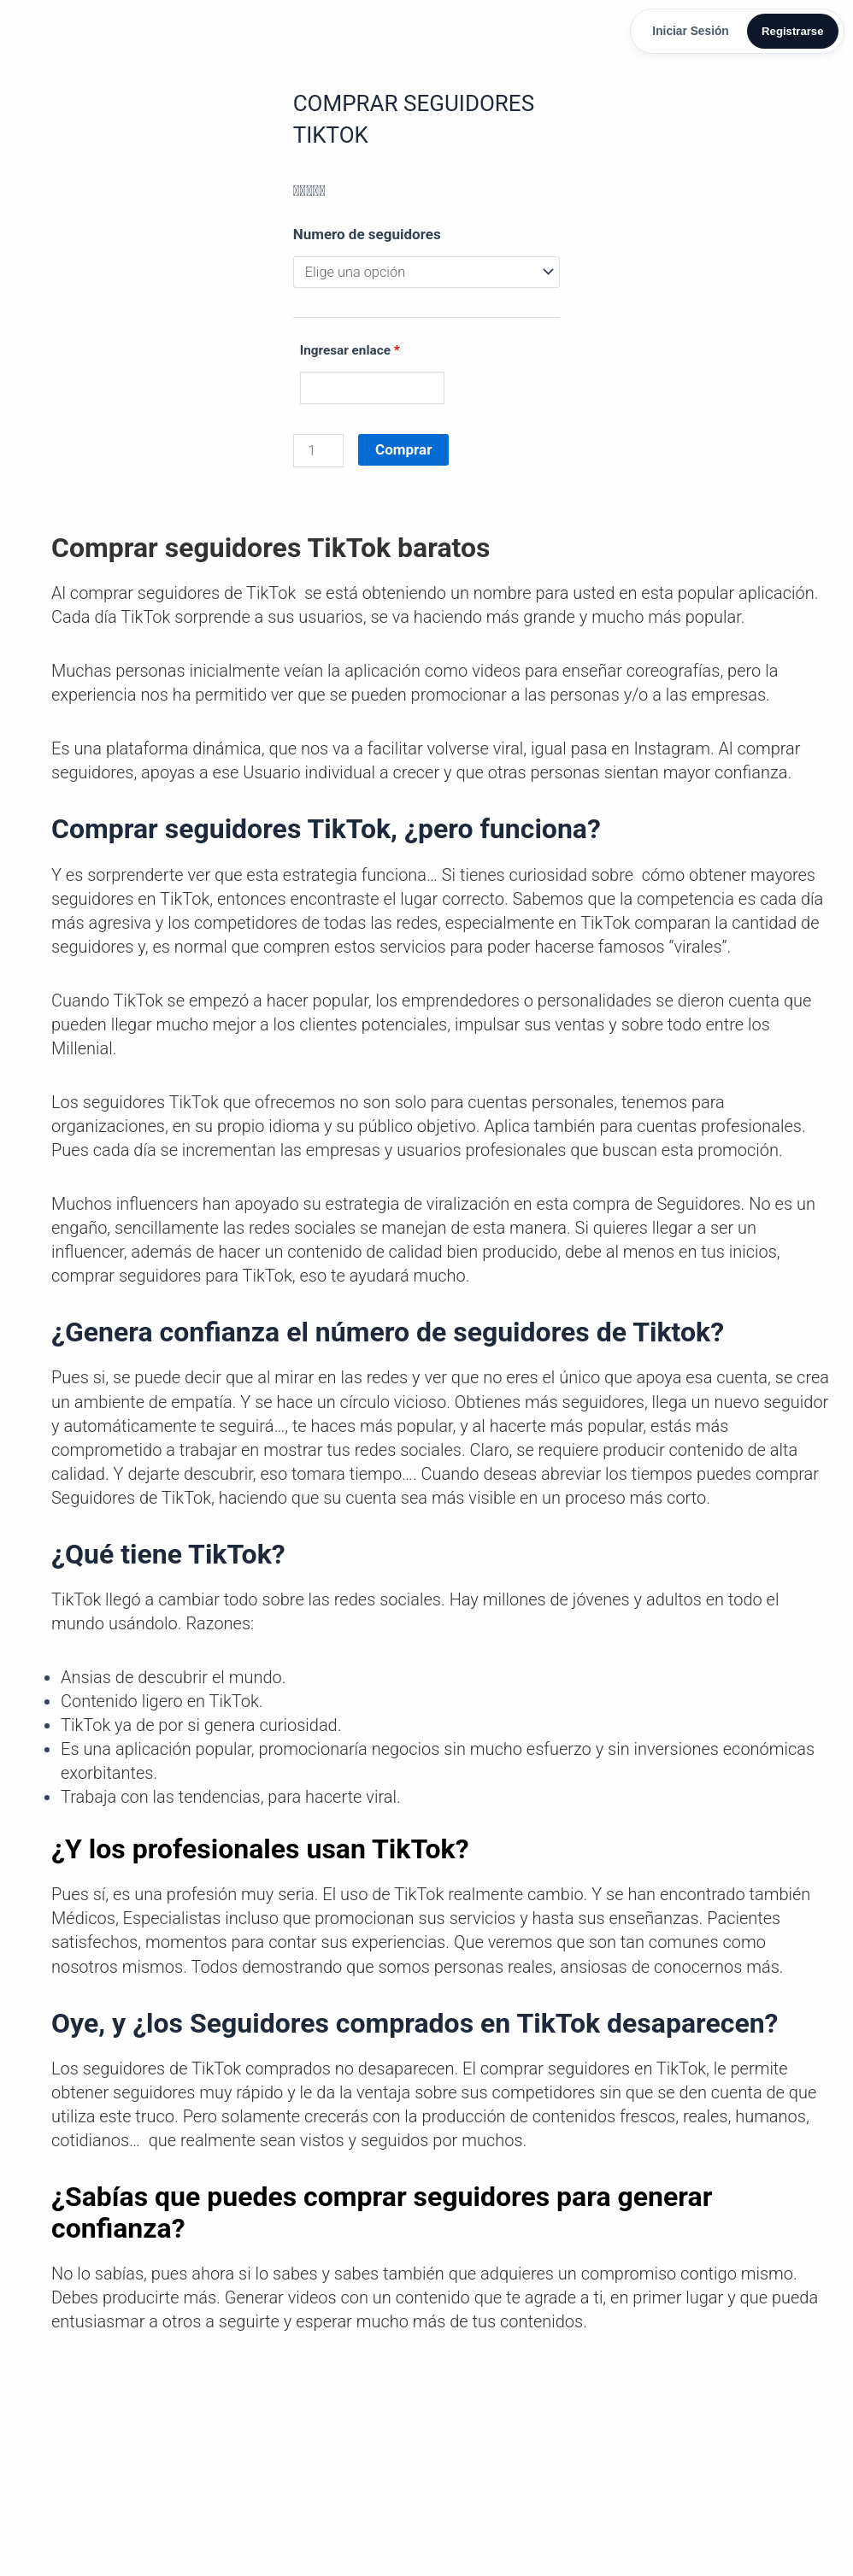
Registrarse (788, 32)
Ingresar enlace (350, 354)
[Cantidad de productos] (319, 455)
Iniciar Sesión (684, 32)
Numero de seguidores (367, 236)
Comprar (405, 453)
